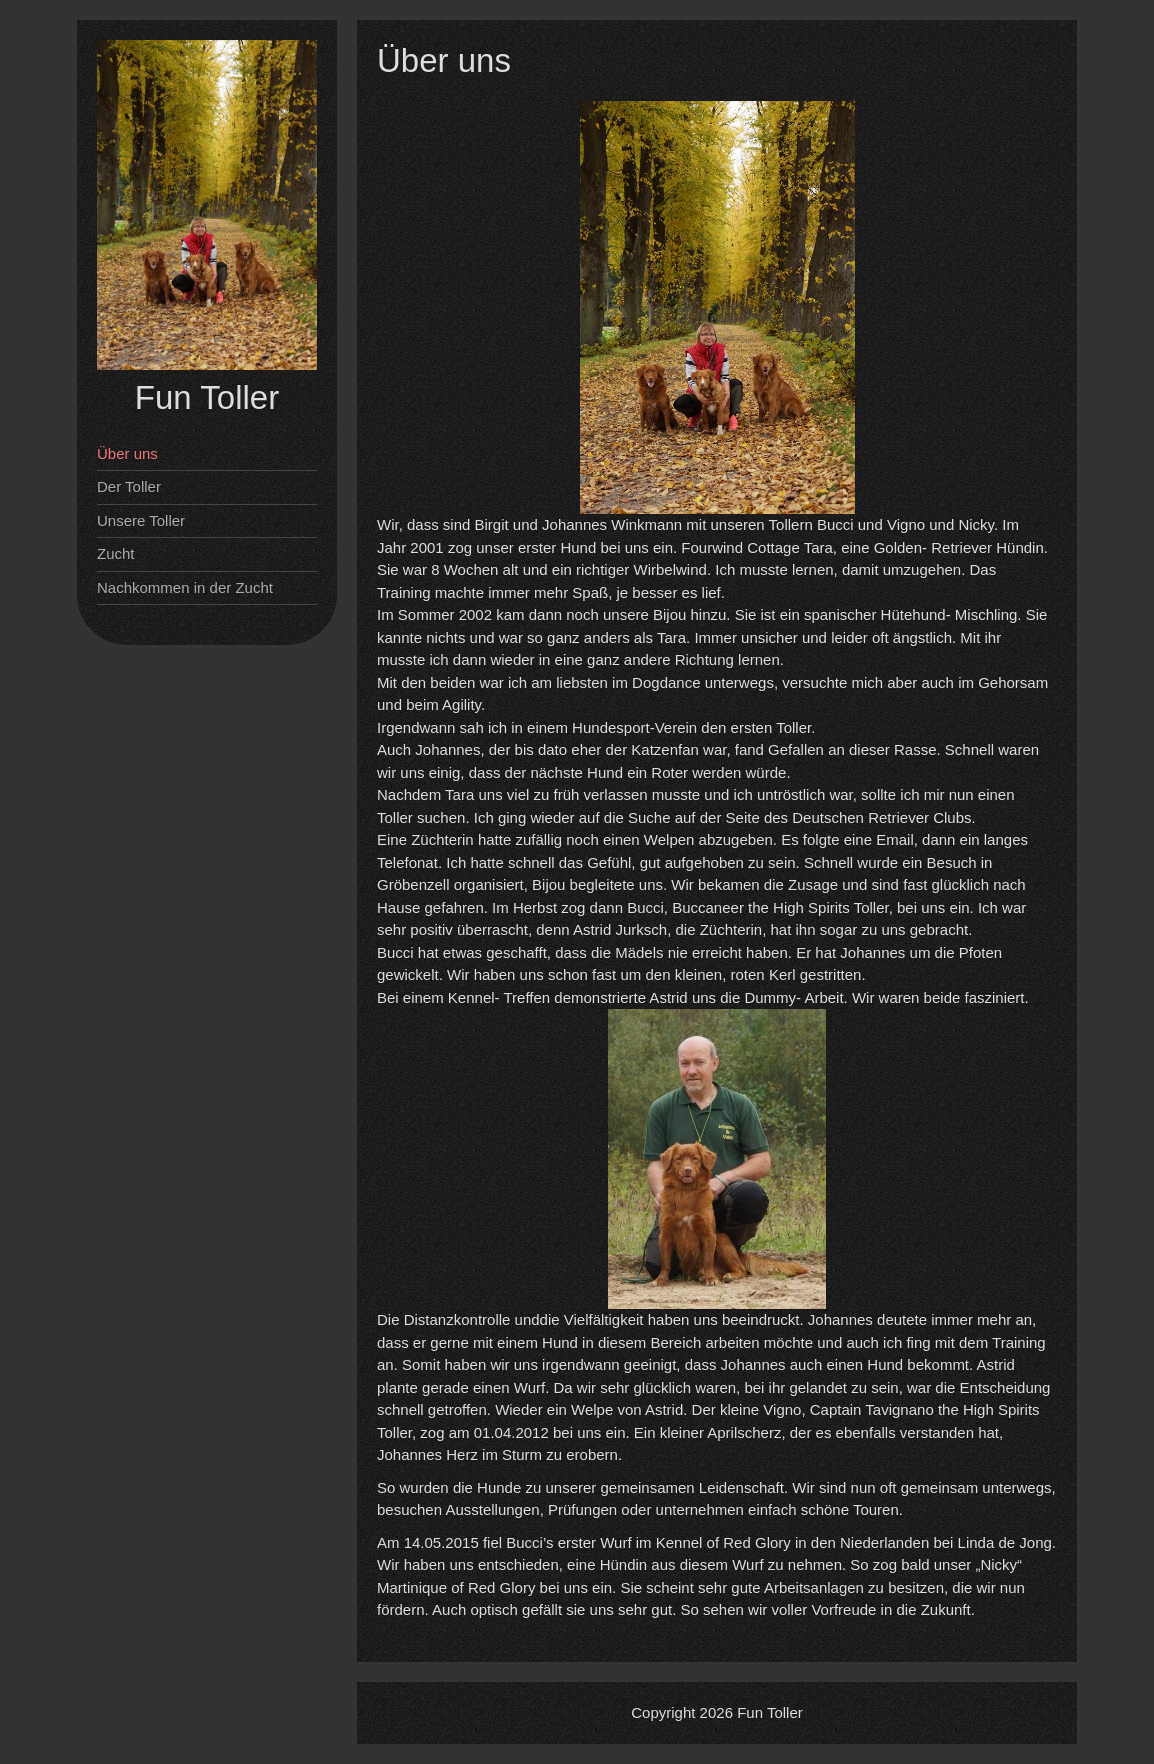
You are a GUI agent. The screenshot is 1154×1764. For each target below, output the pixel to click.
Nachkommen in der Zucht (185, 587)
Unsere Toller (141, 520)
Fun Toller (207, 397)
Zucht (116, 553)
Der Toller (129, 486)
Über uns (127, 453)
